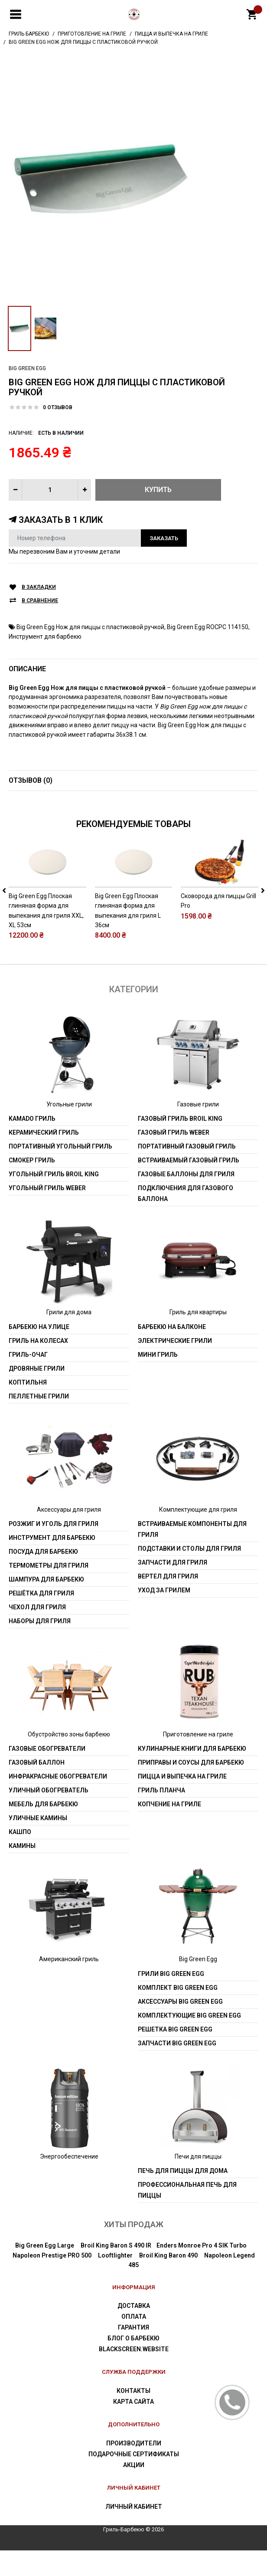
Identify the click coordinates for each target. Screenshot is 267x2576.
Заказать (164, 538)
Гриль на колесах (38, 1366)
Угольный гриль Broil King (54, 1200)
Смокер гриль (32, 1186)
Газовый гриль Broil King (180, 1144)
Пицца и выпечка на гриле (182, 1802)
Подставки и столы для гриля (189, 1574)
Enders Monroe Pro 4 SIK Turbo (201, 2271)
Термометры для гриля (48, 1591)
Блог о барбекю (133, 2364)
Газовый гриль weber (173, 1158)
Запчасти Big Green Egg (177, 2068)
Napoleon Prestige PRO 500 (52, 2280)
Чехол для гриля (37, 1633)
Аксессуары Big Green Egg (180, 2027)
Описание (27, 669)
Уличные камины (38, 1844)
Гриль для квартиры (198, 1338)
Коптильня (28, 1407)
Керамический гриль (44, 1158)
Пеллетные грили (39, 1421)
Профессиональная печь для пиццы (187, 2216)
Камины (22, 1871)
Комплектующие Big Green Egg (189, 2041)
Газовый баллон (37, 1788)
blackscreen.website (134, 2375)
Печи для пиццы (198, 2182)
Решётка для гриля (41, 1619)
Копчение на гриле (169, 1830)
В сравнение (40, 601)
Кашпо (20, 1857)
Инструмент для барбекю (45, 636)
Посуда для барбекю (43, 1577)
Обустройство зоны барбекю (69, 1760)
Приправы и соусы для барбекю (191, 1788)
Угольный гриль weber (47, 1214)
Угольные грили (69, 1129)
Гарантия (133, 2353)
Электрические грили (175, 1366)
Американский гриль (69, 1985)
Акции (133, 2490)
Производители (133, 2469)
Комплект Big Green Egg (178, 2013)
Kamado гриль (32, 1144)
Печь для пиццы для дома (183, 2196)
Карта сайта (133, 2427)
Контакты (133, 2416)
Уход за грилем (164, 1616)
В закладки (39, 587)
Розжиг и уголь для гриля (53, 1549)
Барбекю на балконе (172, 1352)
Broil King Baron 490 (168, 2280)
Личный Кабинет (133, 2532)
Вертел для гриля (168, 1602)
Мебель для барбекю (43, 1830)
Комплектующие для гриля (198, 1535)
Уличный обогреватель (48, 1816)
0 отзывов (57, 407)
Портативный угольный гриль (60, 1172)
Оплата (133, 2342)
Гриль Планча (161, 1816)
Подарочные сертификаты (133, 2480)
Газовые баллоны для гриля (186, 1200)
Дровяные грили (37, 1394)
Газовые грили (198, 1129)
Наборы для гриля (40, 1647)
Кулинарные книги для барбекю (192, 1774)
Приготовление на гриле (198, 1760)
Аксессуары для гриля (69, 1535)
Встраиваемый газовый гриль (188, 1186)
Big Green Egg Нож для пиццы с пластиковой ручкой (90, 626)
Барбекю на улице (39, 1352)
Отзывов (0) (30, 780)
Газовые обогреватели (47, 1774)
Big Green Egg (27, 368)
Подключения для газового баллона (185, 1219)
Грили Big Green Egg (171, 1999)
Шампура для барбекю (46, 1605)
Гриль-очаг (28, 1380)
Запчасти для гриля (172, 1588)
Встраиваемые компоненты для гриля (192, 1555)
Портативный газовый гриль (187, 1172)
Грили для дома (68, 1338)
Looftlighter (115, 2280)
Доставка (133, 2331)
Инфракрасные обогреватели (58, 1802)
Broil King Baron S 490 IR (116, 2271)
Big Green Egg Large (44, 2271)
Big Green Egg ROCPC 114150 (207, 626)
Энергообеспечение (69, 2182)
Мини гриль (158, 1380)
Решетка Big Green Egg (175, 2054)
